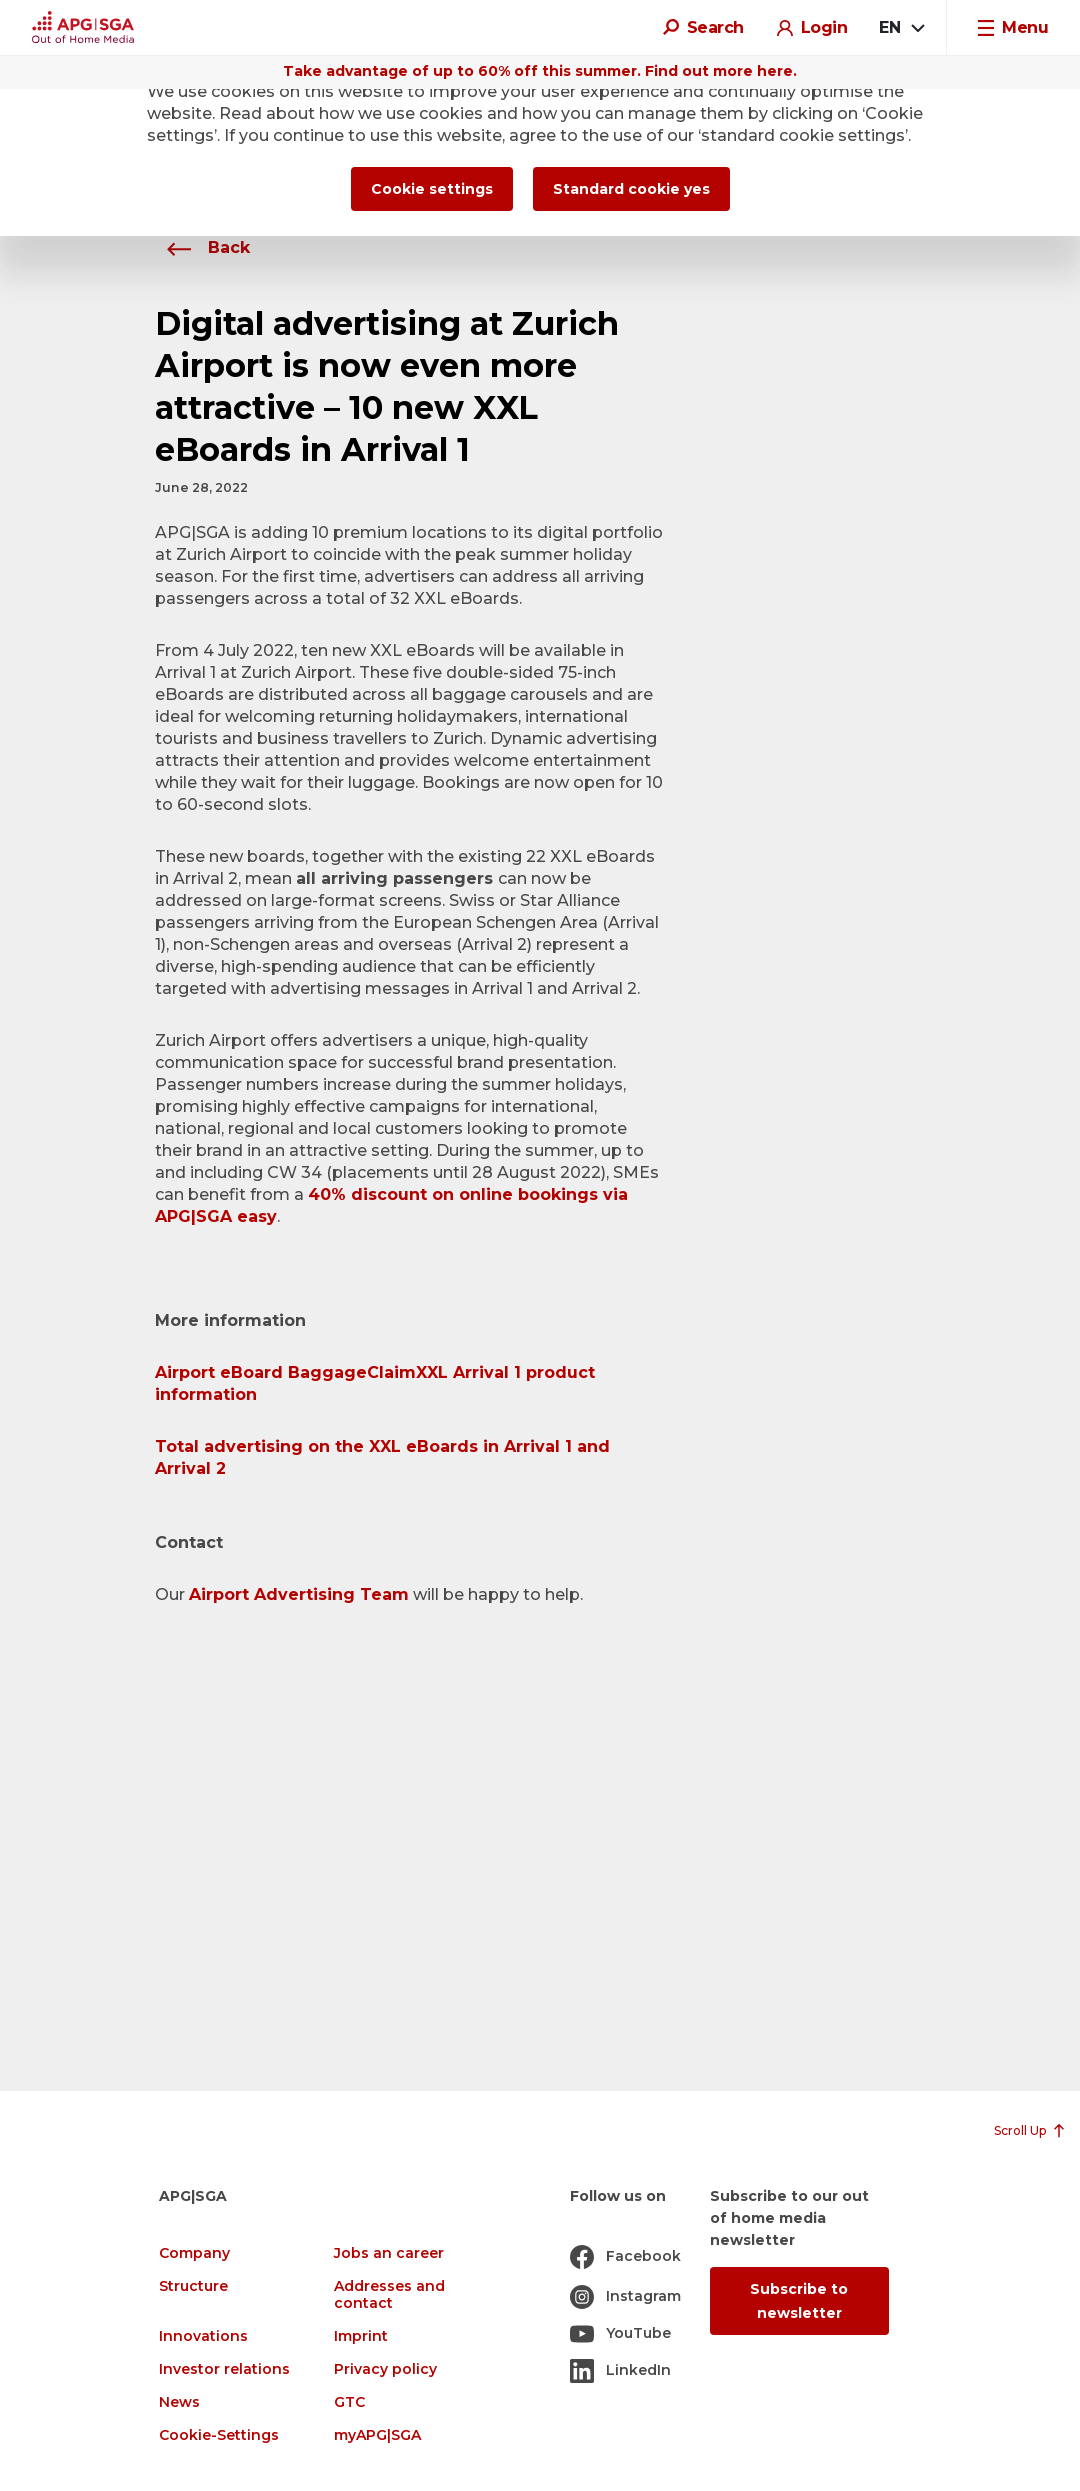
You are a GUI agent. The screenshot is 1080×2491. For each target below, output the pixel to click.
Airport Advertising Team (299, 1594)
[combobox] (901, 28)
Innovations (203, 2336)
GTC (349, 2402)
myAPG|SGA (377, 2435)
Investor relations (224, 2369)
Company (194, 2253)
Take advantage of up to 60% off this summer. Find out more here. (540, 71)
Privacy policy (385, 2369)
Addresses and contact (389, 2295)
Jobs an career (389, 2253)
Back (202, 247)
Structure (193, 2286)
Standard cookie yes (631, 189)
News (179, 2402)
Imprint (361, 2336)
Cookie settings (432, 189)
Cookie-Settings (219, 2435)
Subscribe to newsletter (799, 2301)
